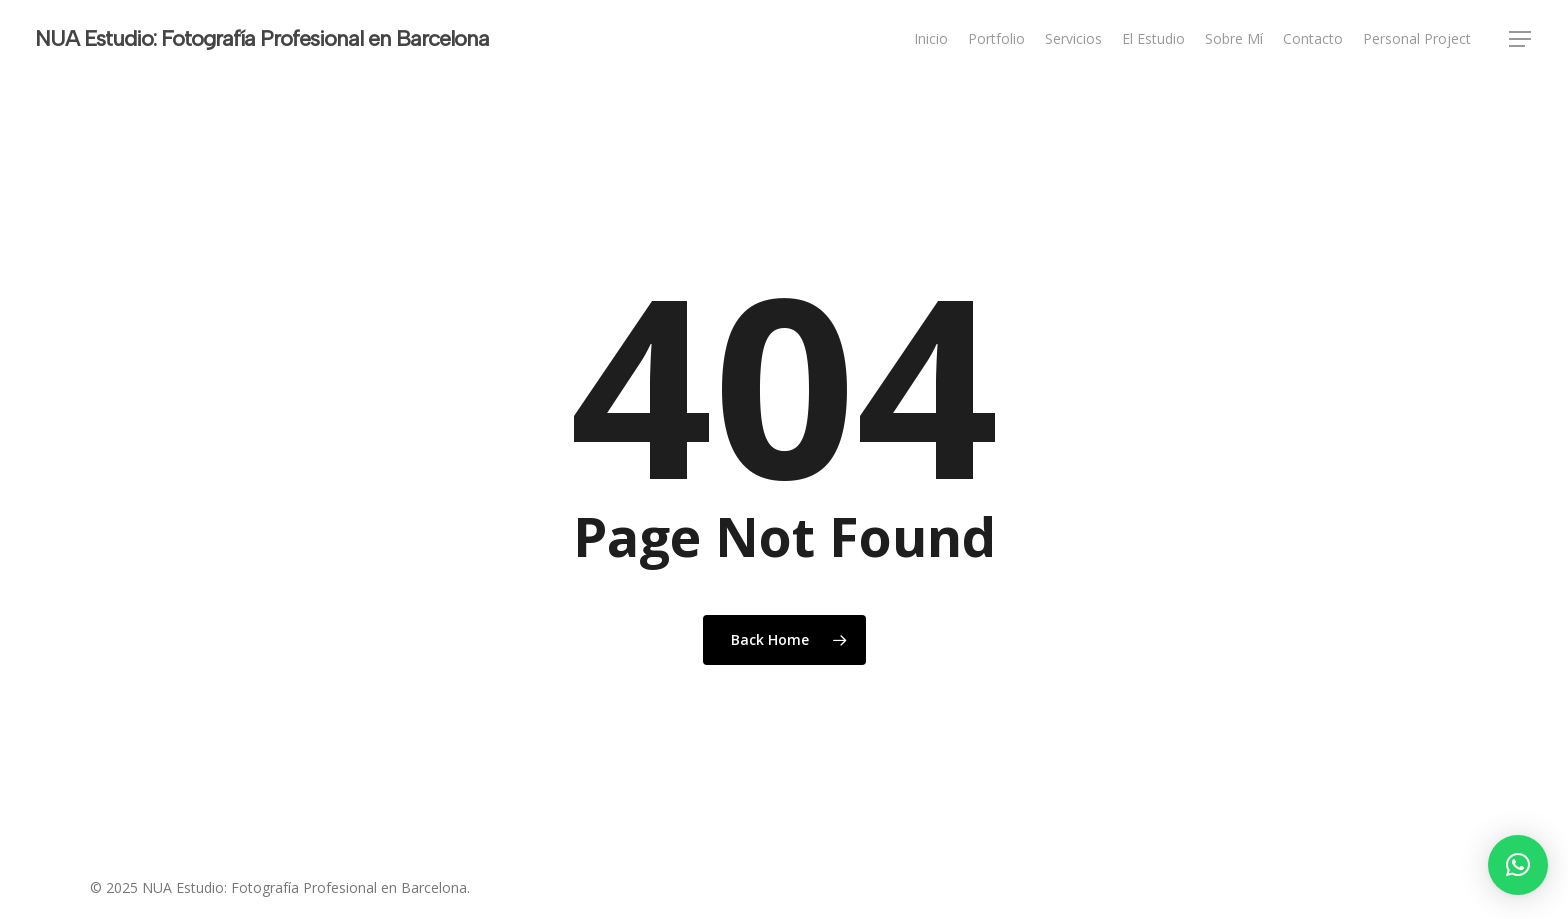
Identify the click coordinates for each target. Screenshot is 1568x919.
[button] (1521, 39)
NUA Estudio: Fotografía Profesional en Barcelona (262, 39)
